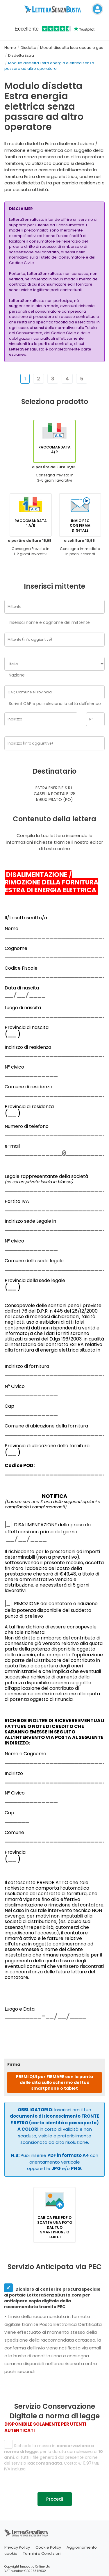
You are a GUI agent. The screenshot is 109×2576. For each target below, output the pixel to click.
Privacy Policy (17, 2547)
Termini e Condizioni (42, 2553)
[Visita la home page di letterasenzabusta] (54, 9)
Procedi (54, 2499)
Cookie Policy (48, 2547)
